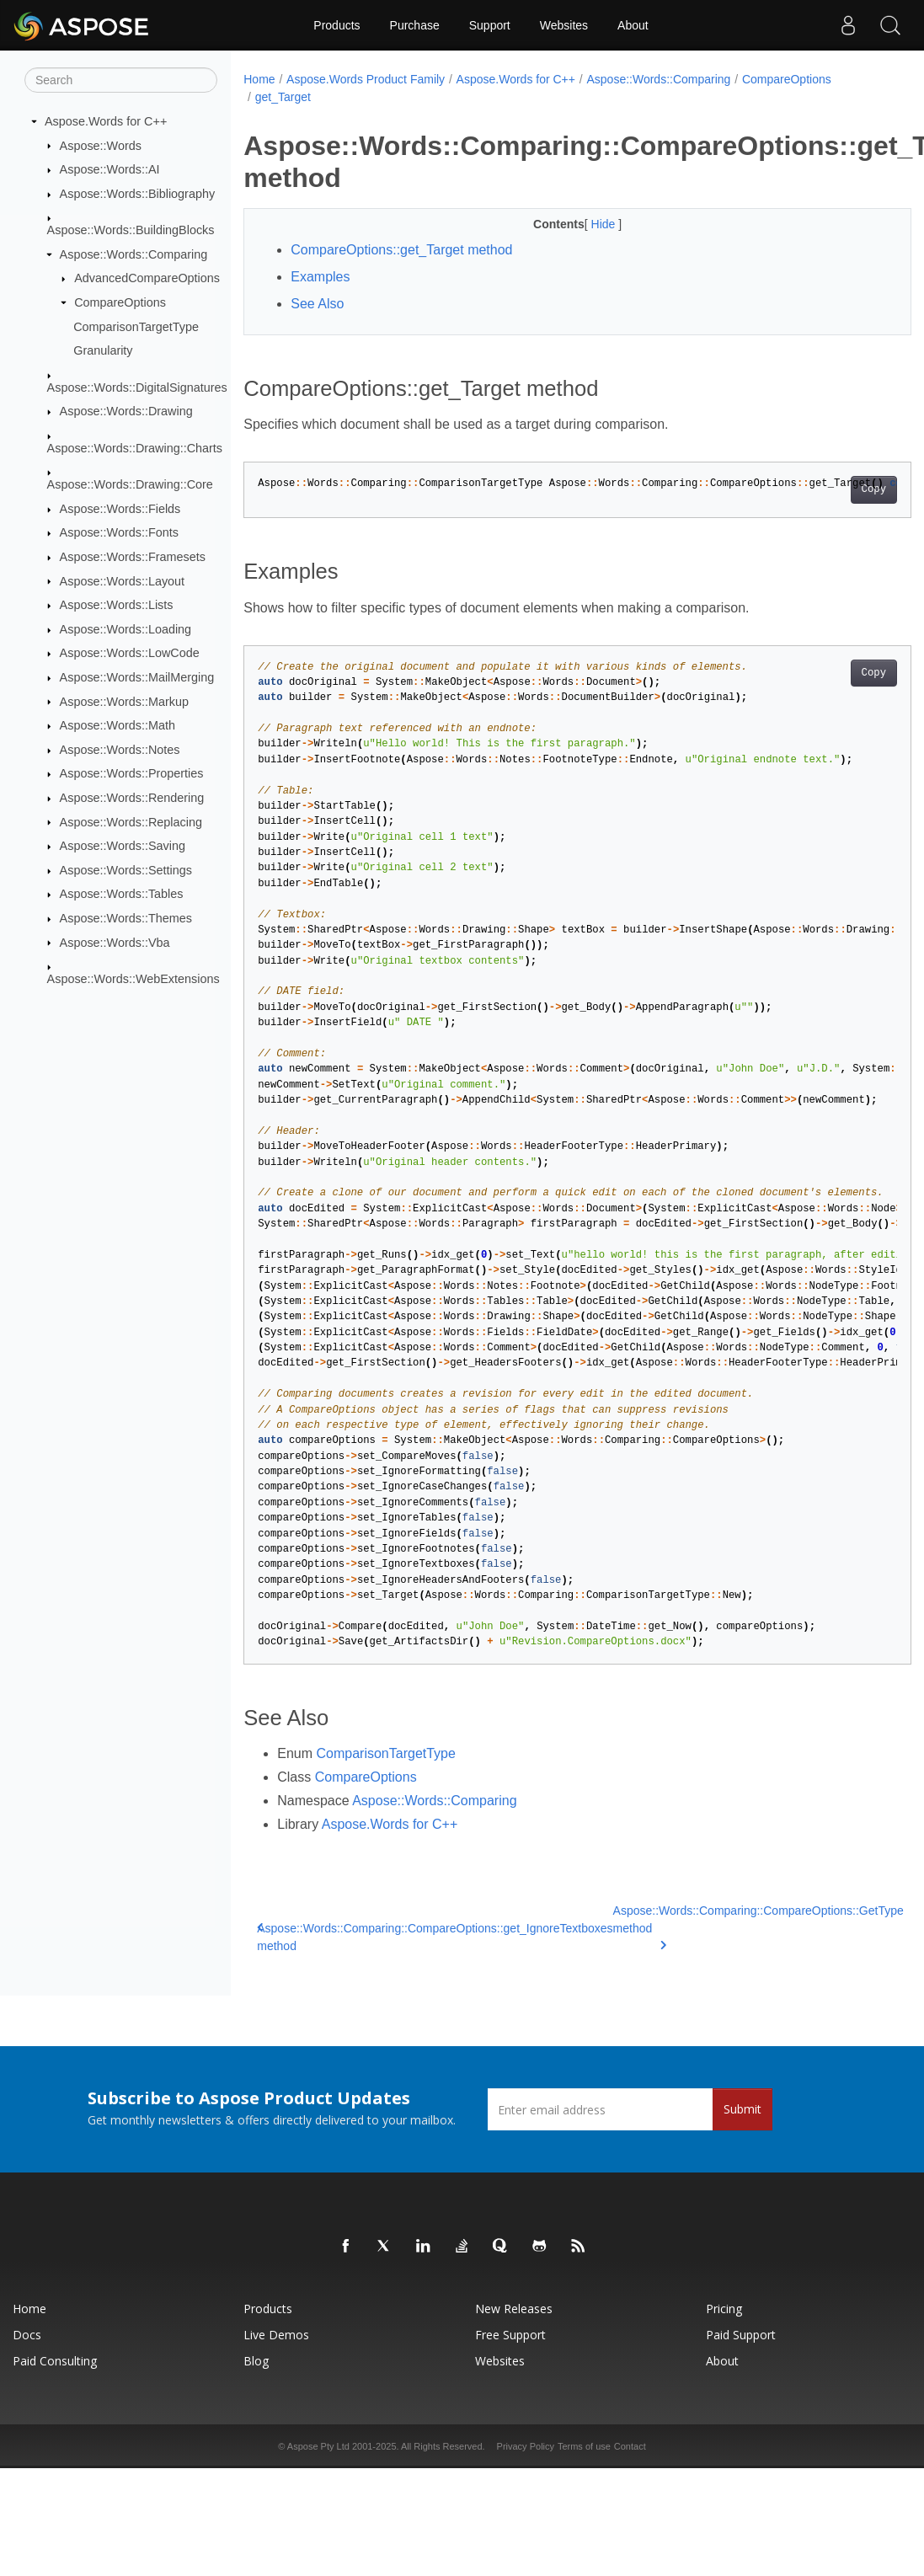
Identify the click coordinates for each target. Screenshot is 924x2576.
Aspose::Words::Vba (115, 942)
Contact (630, 2446)
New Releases (514, 2309)
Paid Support (741, 2335)
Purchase (415, 25)
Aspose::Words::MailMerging (137, 677)
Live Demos (276, 2335)
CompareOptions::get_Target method (401, 250)
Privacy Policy (525, 2446)
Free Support (510, 2335)
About (633, 25)
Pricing (724, 2309)
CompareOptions (120, 302)
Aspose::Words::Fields (120, 509)
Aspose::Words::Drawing (126, 411)
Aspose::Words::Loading (126, 629)
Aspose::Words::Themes (126, 918)
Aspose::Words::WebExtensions (133, 979)
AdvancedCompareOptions (147, 278)
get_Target (283, 97)
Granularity (102, 350)
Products (336, 25)
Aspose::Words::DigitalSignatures (137, 386)
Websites (564, 25)
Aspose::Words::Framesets (133, 557)
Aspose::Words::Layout (122, 580)
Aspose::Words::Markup (124, 701)
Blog (256, 2361)
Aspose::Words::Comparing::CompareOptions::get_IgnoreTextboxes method (434, 1937)
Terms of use (584, 2446)
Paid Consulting (55, 2361)
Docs (27, 2335)
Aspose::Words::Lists (117, 605)
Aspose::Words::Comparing (134, 254)
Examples (320, 277)
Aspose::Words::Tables (122, 894)
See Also (317, 304)
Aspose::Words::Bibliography (138, 193)
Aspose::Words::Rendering (132, 797)
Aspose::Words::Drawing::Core (130, 484)
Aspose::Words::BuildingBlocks (131, 230)
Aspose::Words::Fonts (119, 532)
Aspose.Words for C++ (106, 121)
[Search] (120, 80)
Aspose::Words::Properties (132, 773)
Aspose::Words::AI (110, 169)
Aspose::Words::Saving (122, 845)
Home (259, 79)
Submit (742, 2109)
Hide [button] (582, 224)
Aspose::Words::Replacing (131, 821)
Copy (827, 489)
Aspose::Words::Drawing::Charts (134, 448)
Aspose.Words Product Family (365, 79)
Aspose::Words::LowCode (130, 653)
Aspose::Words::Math (117, 725)
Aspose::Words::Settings (126, 870)
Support (489, 25)
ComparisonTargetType (136, 326)
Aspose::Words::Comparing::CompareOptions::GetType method (758, 1926)
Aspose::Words (101, 145)
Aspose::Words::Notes (120, 749)
